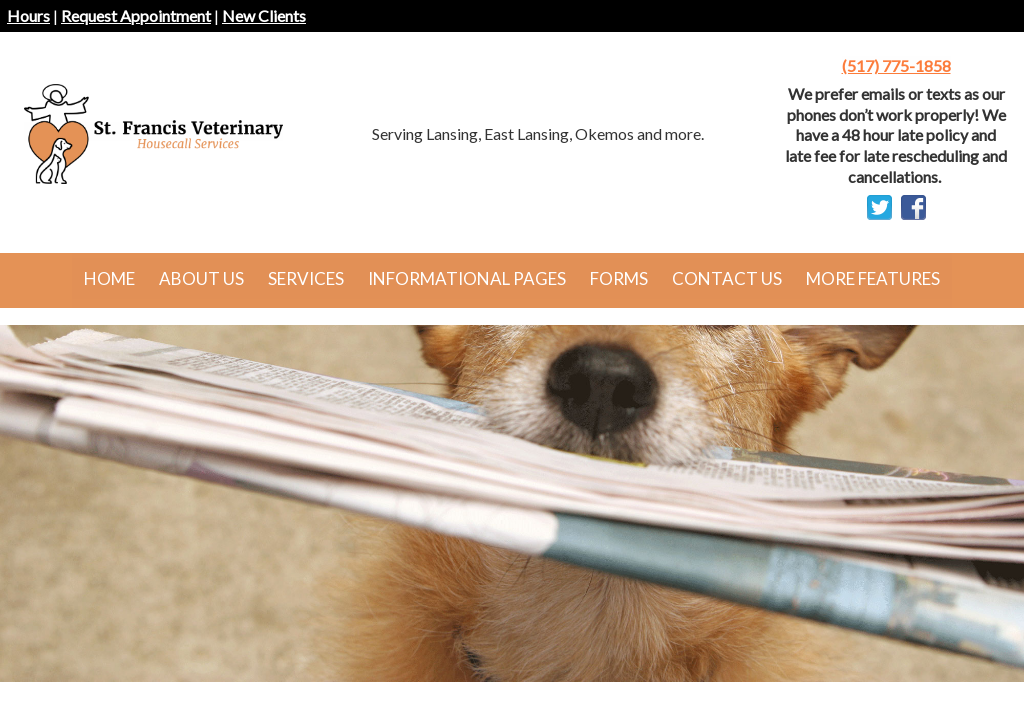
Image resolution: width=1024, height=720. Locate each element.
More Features (873, 278)
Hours (28, 15)
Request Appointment (136, 15)
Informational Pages (467, 278)
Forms (619, 278)
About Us (201, 278)
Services (306, 278)
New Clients (264, 15)
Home (109, 278)
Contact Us (727, 278)
